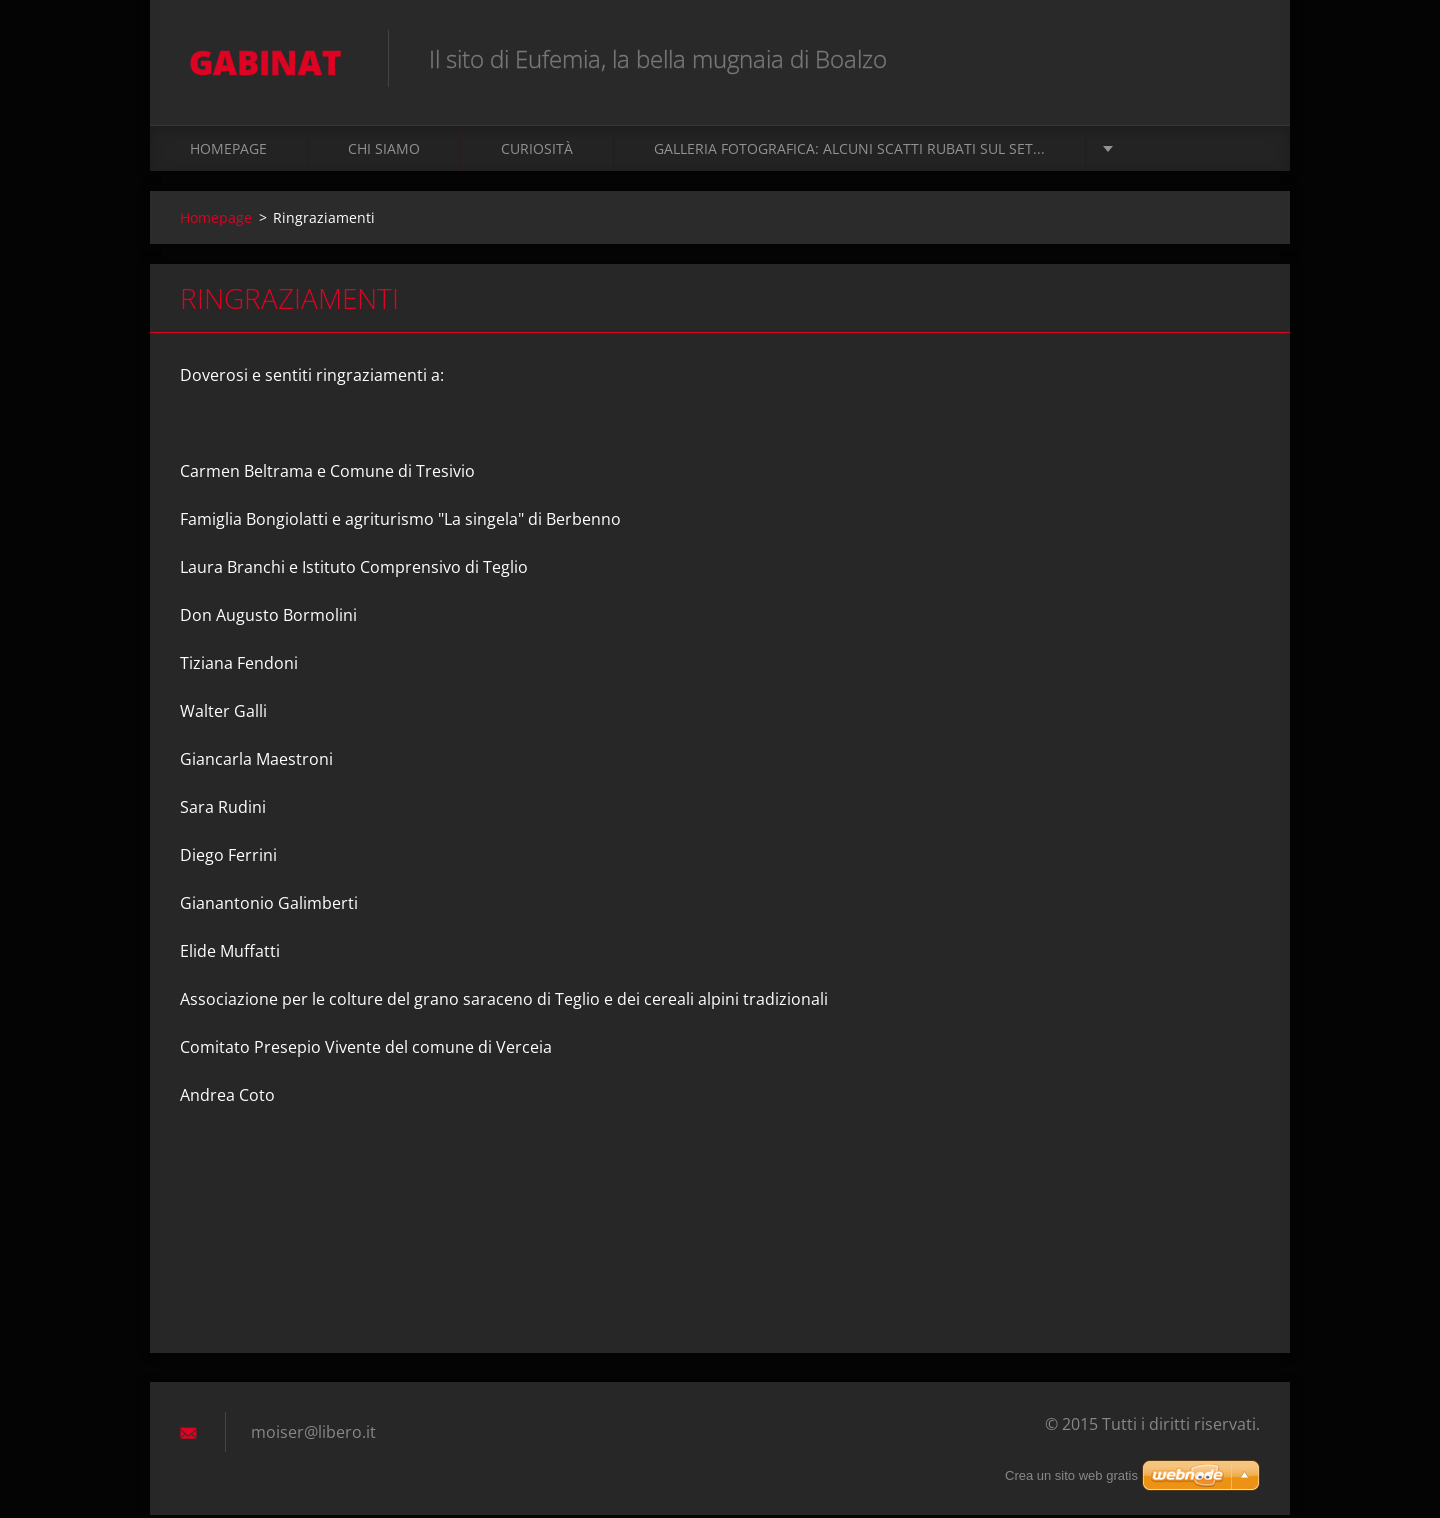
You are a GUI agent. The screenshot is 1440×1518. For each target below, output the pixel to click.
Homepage (228, 151)
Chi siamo (384, 151)
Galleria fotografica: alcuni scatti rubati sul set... (849, 151)
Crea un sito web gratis (1071, 1475)
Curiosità (537, 151)
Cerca (1238, 58)
